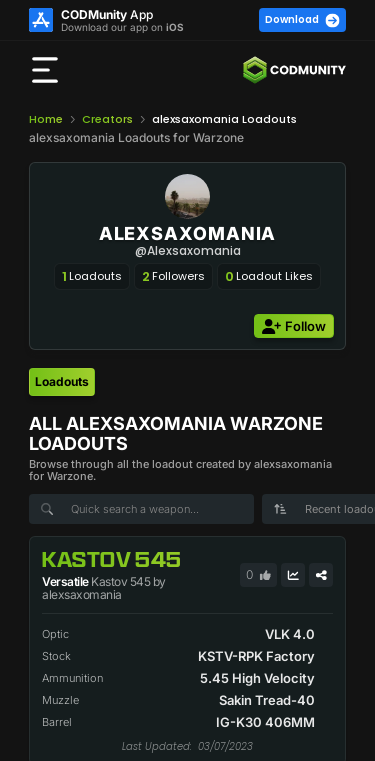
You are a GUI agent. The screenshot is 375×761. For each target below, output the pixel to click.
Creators (107, 119)
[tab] (62, 382)
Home (46, 119)
